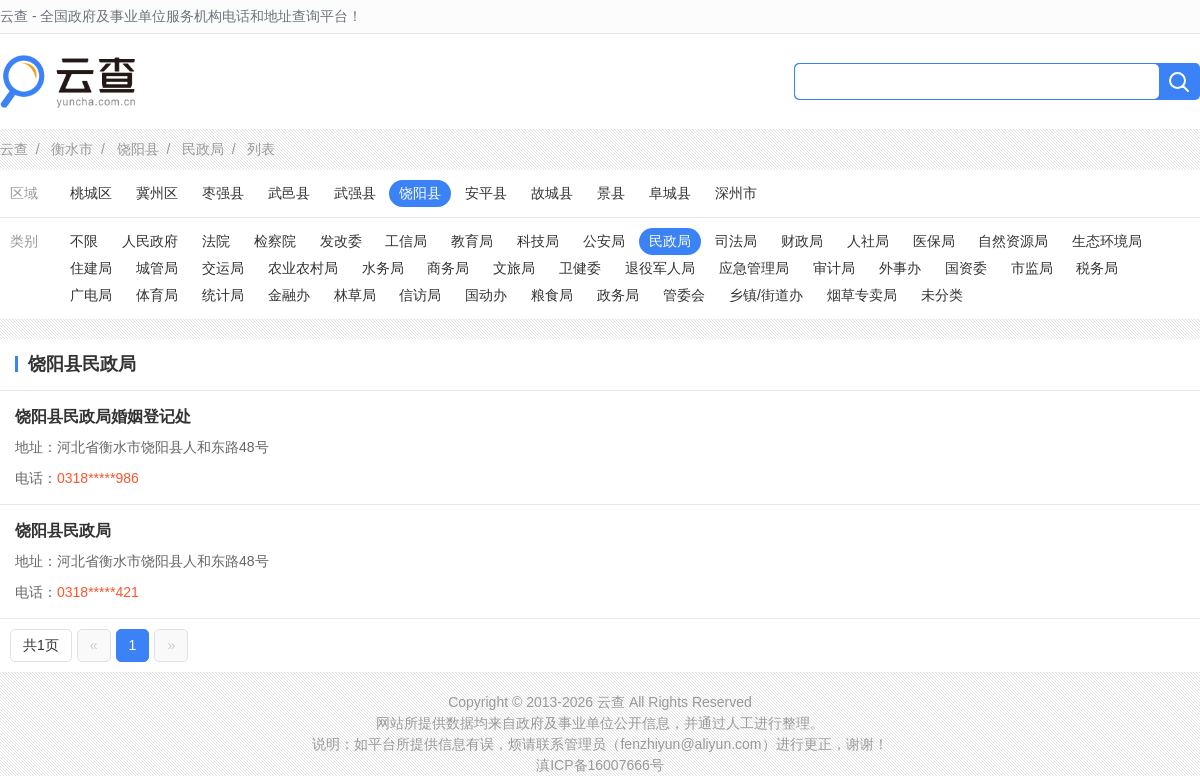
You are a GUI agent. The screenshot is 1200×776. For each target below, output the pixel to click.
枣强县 (223, 193)
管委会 (684, 295)
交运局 (223, 268)
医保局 (934, 241)
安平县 (486, 193)
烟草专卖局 (862, 295)
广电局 (91, 295)
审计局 (834, 268)
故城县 (552, 193)
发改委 (341, 241)
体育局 (157, 295)
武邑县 (289, 193)
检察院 (275, 241)
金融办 (289, 295)
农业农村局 (303, 268)
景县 (611, 193)
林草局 (355, 295)
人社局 (868, 241)
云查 (14, 149)
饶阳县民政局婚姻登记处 (103, 416)
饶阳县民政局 (63, 530)
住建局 (91, 268)
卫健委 (580, 268)
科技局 (538, 241)
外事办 (900, 268)
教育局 (472, 241)
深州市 (736, 193)
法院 (216, 241)
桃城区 (91, 193)
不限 (84, 241)
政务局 (618, 295)
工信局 (406, 241)
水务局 (383, 268)
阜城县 (670, 193)
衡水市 (72, 149)
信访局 (420, 295)
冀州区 (157, 193)
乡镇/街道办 (766, 295)
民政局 (203, 149)
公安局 (604, 241)
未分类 (942, 295)
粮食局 (552, 295)
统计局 (223, 295)
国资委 (966, 268)
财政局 (802, 241)
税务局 (1097, 268)
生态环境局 (1107, 241)
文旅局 (514, 268)
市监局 (1032, 268)
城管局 (157, 268)
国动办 (486, 295)
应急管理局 (754, 268)
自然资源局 (1013, 241)
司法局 (736, 241)
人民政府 (150, 241)
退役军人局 (660, 268)
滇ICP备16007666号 (600, 765)
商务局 (448, 268)
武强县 (355, 193)
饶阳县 (138, 149)
